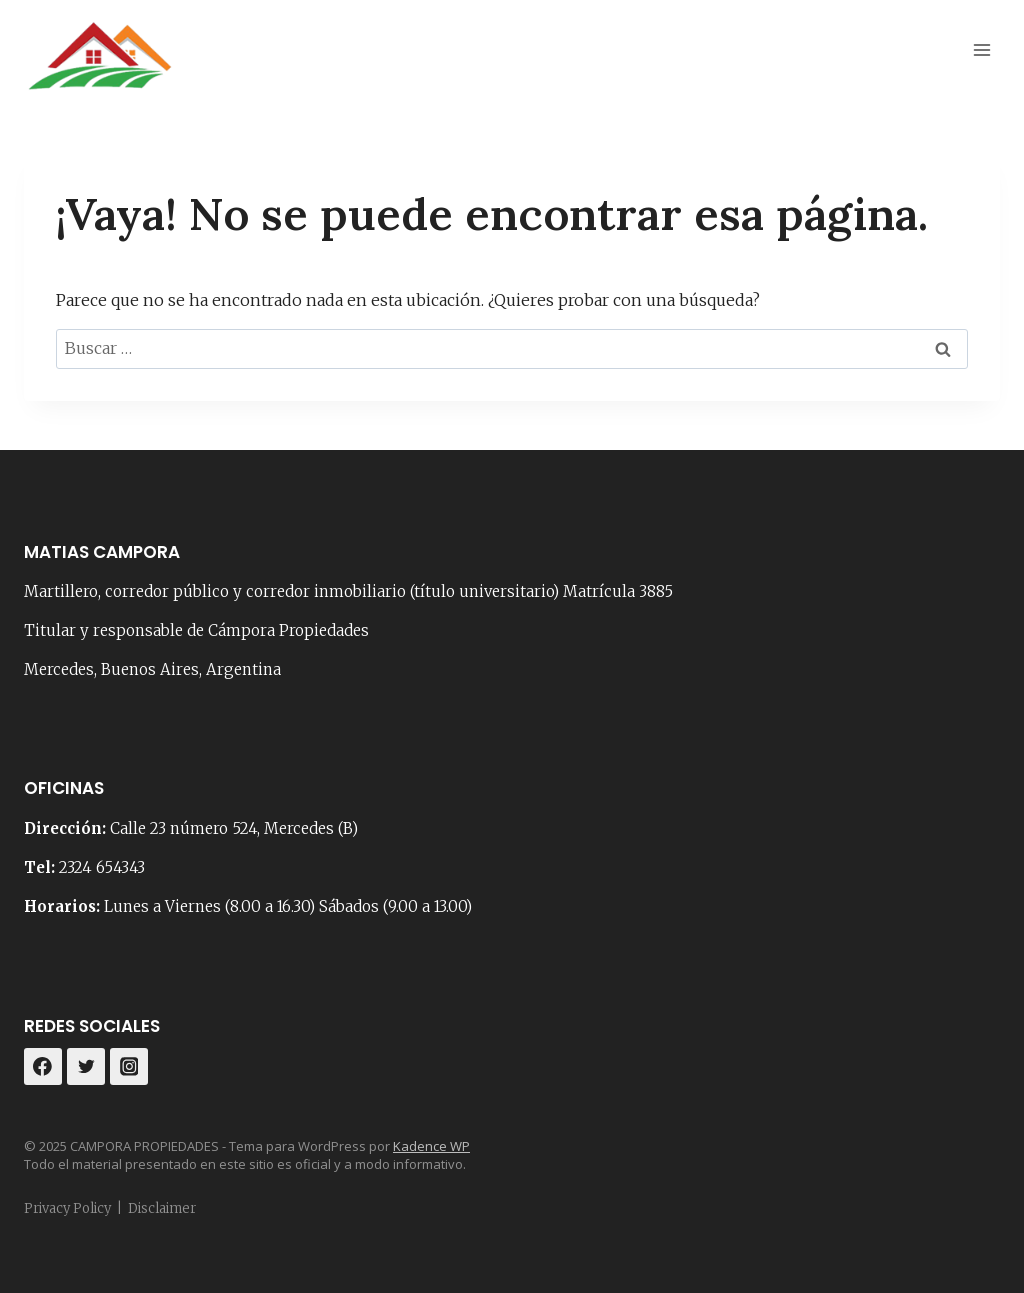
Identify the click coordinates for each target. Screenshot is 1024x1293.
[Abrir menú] (981, 49)
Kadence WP (431, 1146)
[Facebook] (43, 1067)
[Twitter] (86, 1067)
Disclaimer (162, 1208)
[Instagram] (129, 1067)
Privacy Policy (67, 1208)
